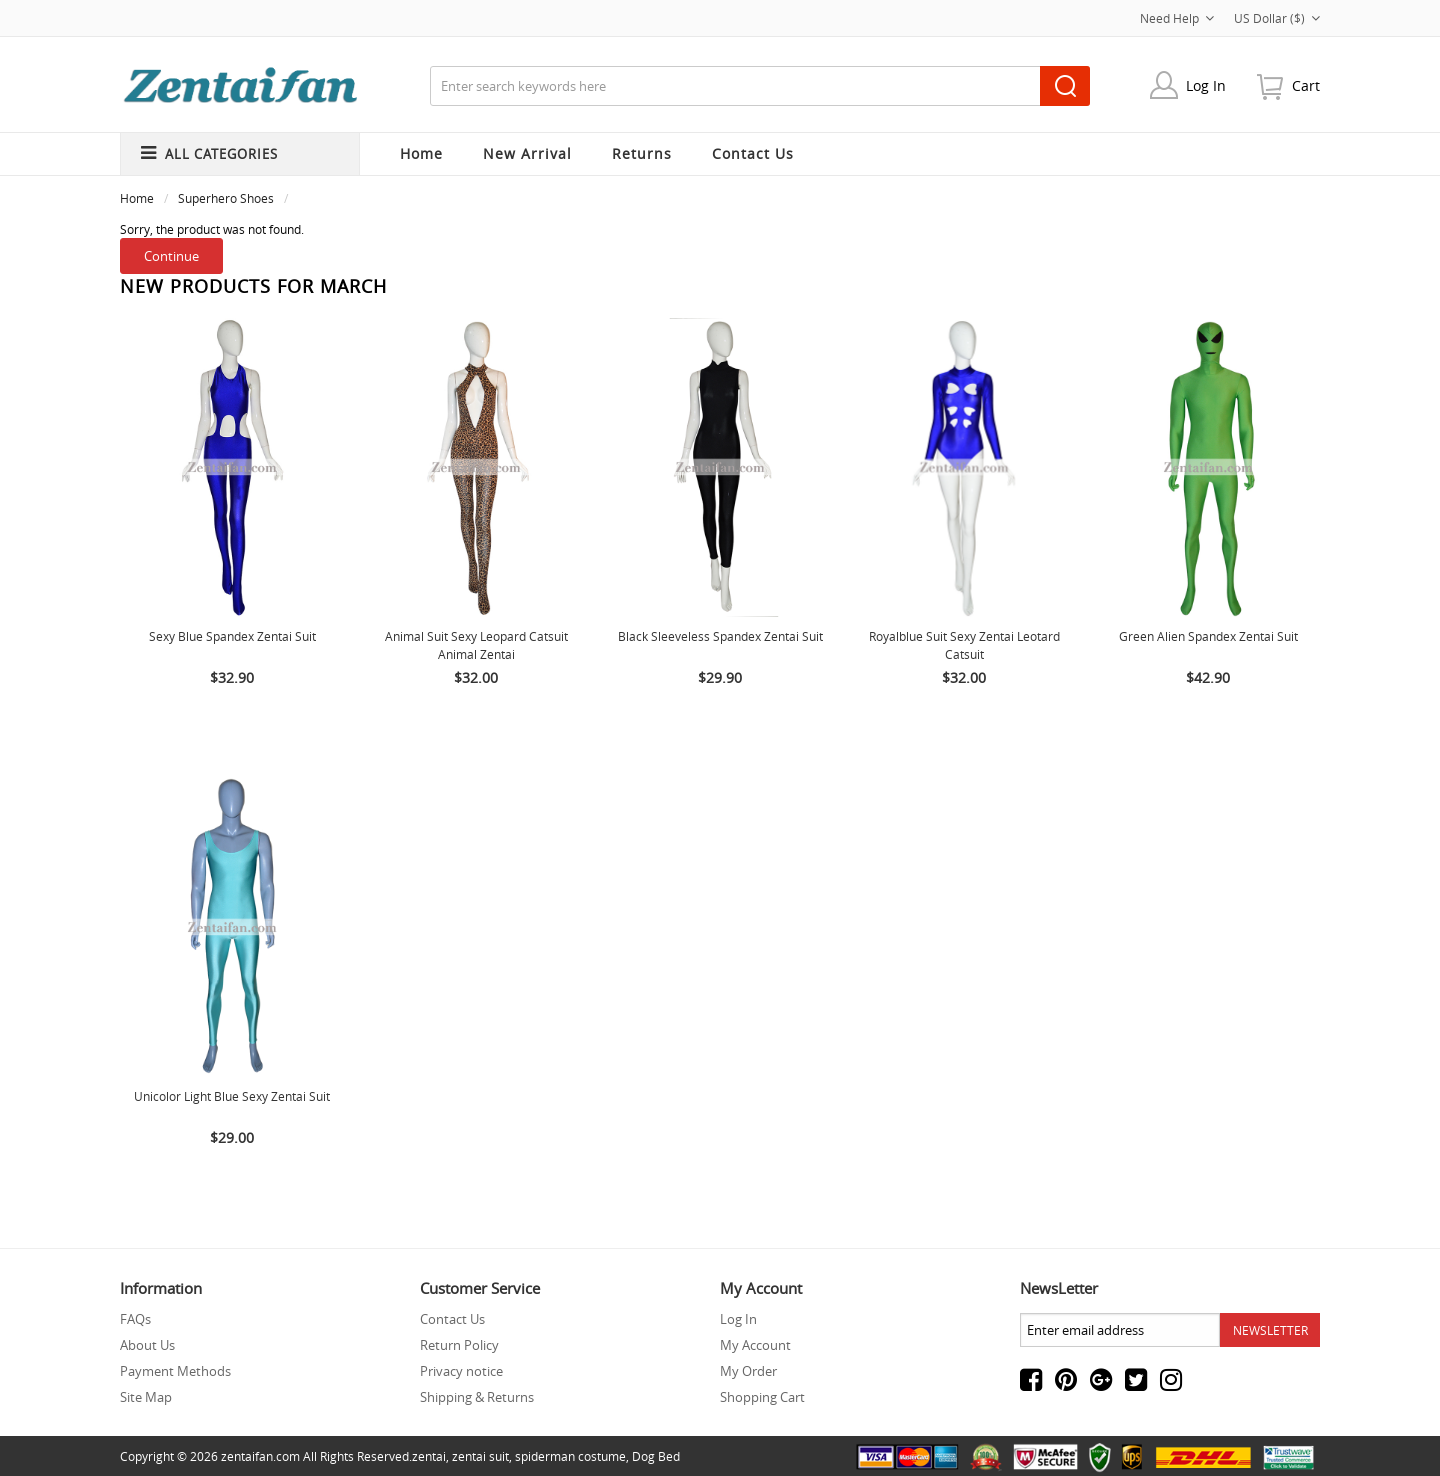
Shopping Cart (762, 1397)
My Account (755, 1345)
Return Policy (459, 1345)
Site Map (146, 1397)
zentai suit (480, 1456)
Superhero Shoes (226, 198)
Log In (1206, 85)
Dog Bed (656, 1456)
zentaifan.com (260, 1456)
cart (1306, 85)
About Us (147, 1345)
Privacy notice (461, 1371)
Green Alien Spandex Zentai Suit (1208, 636)
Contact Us (452, 1319)
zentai (429, 1456)
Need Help (1177, 18)
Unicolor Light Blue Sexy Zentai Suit (232, 1096)
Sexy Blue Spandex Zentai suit (232, 636)
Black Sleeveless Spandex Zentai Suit (720, 636)
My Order (748, 1371)
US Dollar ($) (1277, 18)
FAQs (135, 1319)
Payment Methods (175, 1371)
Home (421, 153)
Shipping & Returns (477, 1397)
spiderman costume (570, 1456)
